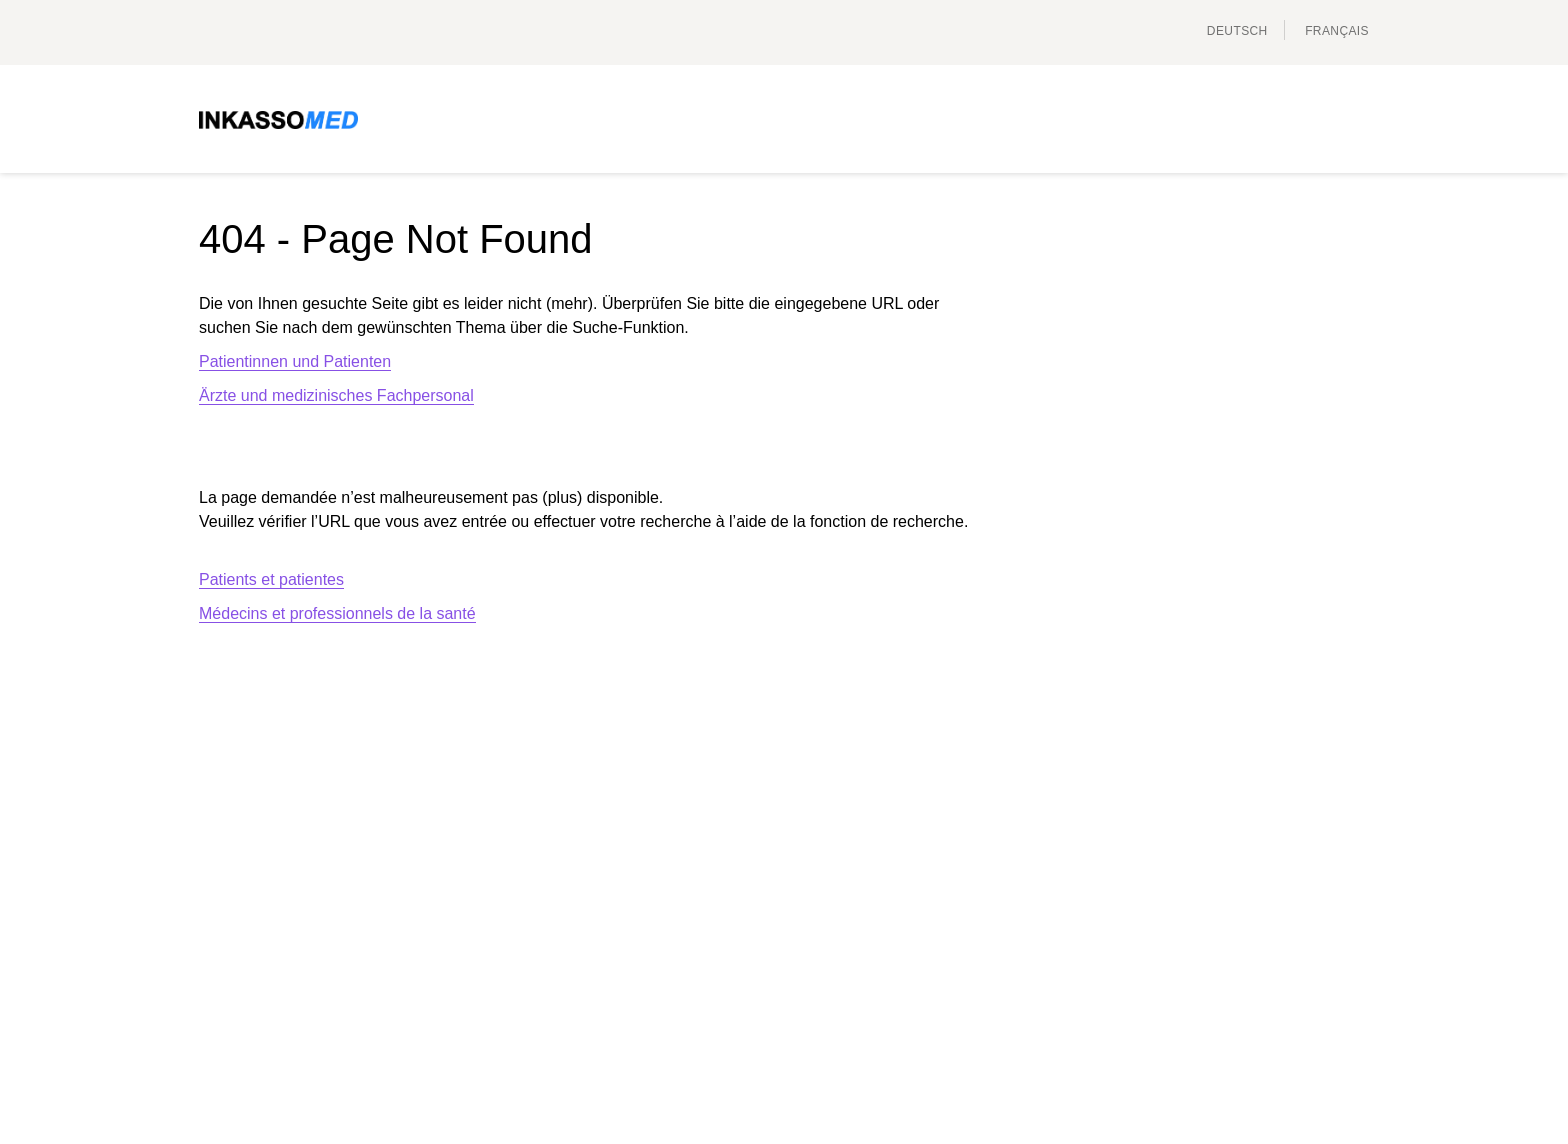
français (1337, 31)
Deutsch (1237, 31)
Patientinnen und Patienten (295, 361)
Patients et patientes (271, 579)
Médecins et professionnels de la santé (337, 613)
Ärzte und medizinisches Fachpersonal (336, 395)
